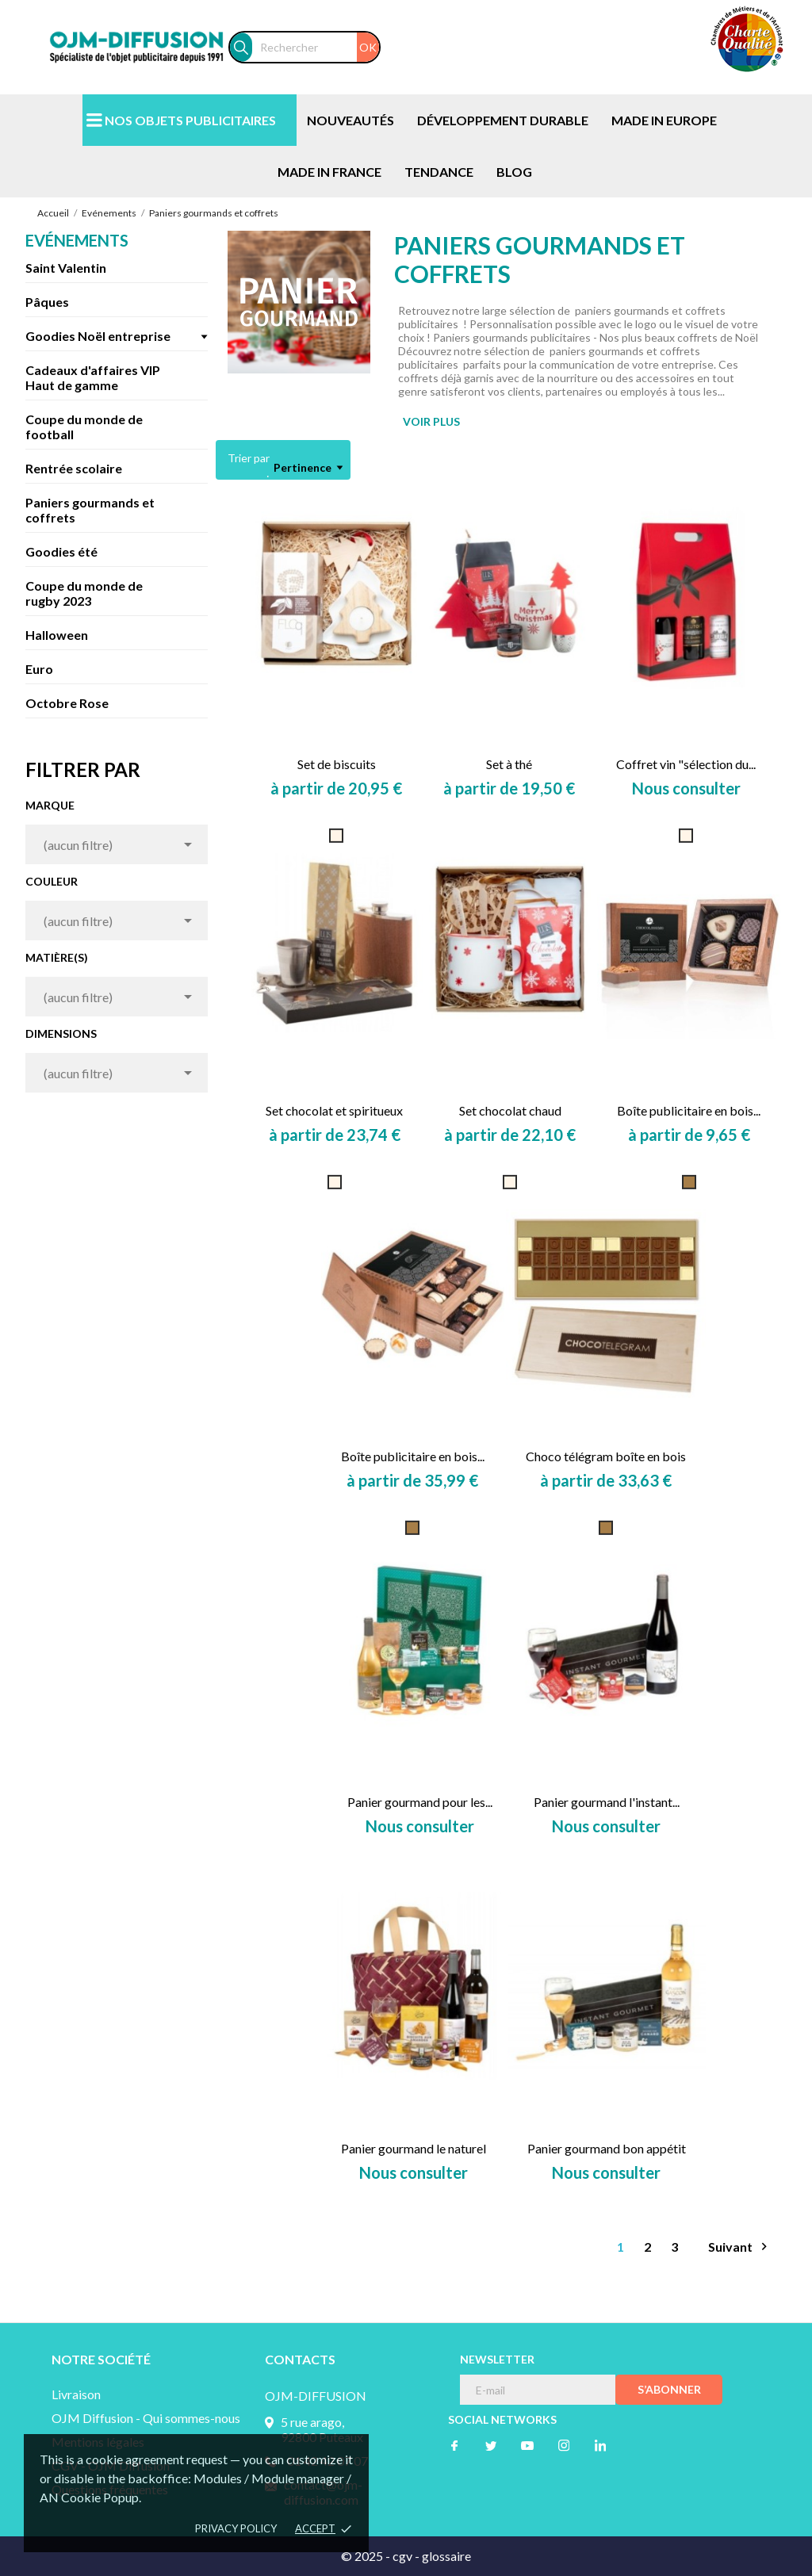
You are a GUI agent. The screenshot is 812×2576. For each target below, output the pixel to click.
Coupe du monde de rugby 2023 (84, 593)
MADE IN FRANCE (329, 171)
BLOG (514, 171)
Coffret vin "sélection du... (686, 763)
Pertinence (308, 467)
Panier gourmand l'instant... (607, 1801)
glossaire (446, 2555)
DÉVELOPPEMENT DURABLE (502, 120)
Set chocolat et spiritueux (334, 1110)
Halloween (56, 634)
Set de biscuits (336, 763)
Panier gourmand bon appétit (606, 2148)
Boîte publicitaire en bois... (688, 1110)
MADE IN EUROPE (664, 120)
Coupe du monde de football (84, 426)
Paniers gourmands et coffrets (90, 510)
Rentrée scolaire (73, 468)
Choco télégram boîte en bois (606, 1456)
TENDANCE (438, 171)
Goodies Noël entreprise (97, 335)
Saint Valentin (65, 267)
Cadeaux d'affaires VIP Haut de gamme (92, 377)
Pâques (47, 301)
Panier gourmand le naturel (413, 2148)
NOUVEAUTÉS (350, 120)
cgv (402, 2555)
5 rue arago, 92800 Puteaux (322, 2429)
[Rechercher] (315, 47)
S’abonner (669, 2389)
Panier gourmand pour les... (419, 1801)
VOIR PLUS (431, 421)
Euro (39, 668)
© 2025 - (367, 2555)
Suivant (740, 2246)
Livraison (76, 2394)
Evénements (76, 240)
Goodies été (61, 551)
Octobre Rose (67, 702)
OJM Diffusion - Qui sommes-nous (146, 2417)
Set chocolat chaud (510, 1110)
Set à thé (509, 763)
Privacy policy (236, 2528)
